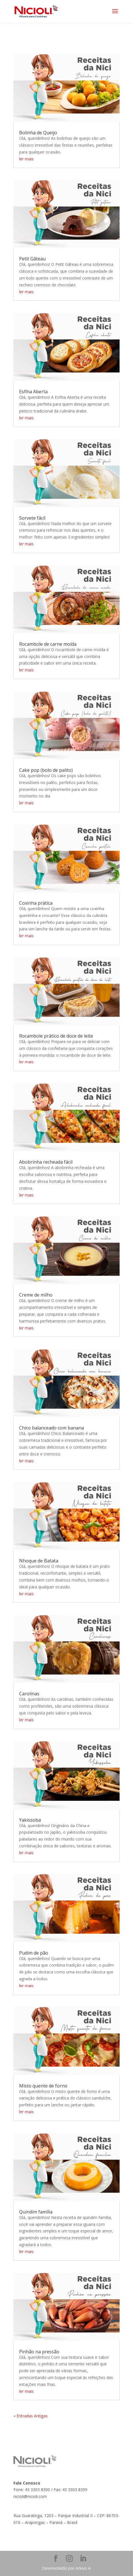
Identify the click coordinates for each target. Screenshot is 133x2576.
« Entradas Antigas (30, 2416)
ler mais (26, 159)
